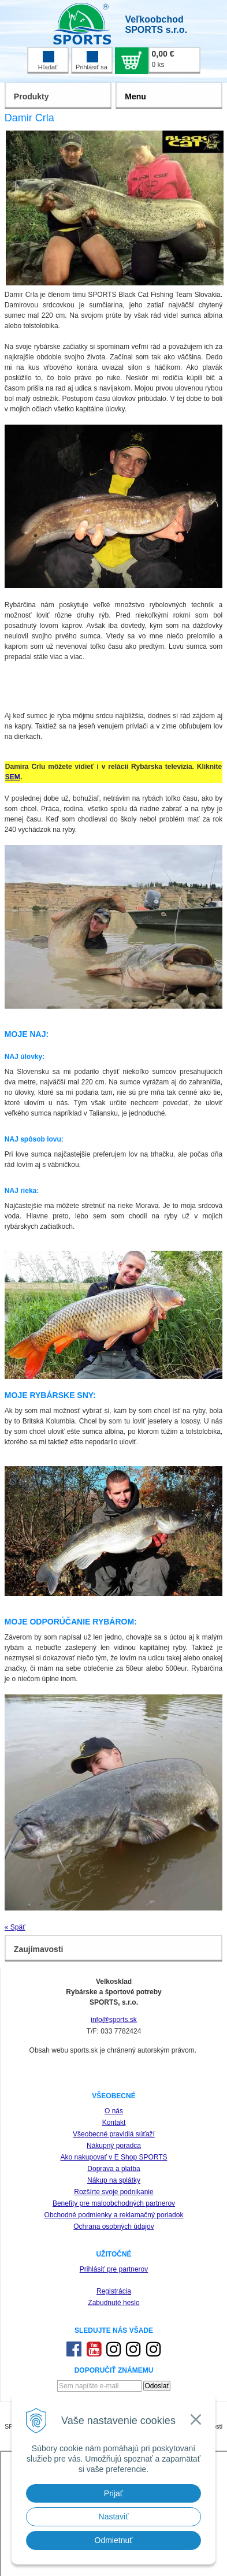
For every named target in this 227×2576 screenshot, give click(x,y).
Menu (135, 96)
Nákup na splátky (113, 2180)
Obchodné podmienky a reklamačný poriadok (114, 2215)
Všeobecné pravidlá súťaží (114, 2134)
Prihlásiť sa (91, 60)
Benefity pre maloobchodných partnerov (114, 2203)
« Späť (15, 1927)
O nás (114, 2111)
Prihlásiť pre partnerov (114, 2269)
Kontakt (114, 2122)
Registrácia (113, 2291)
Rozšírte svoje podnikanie (113, 2192)
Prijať (113, 2493)
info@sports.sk (114, 2020)
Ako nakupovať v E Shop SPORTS (113, 2157)
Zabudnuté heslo (113, 2303)
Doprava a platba (113, 2169)
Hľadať (48, 60)
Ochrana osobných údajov (113, 2226)
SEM (12, 777)
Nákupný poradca (114, 2146)
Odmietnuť (114, 2540)
